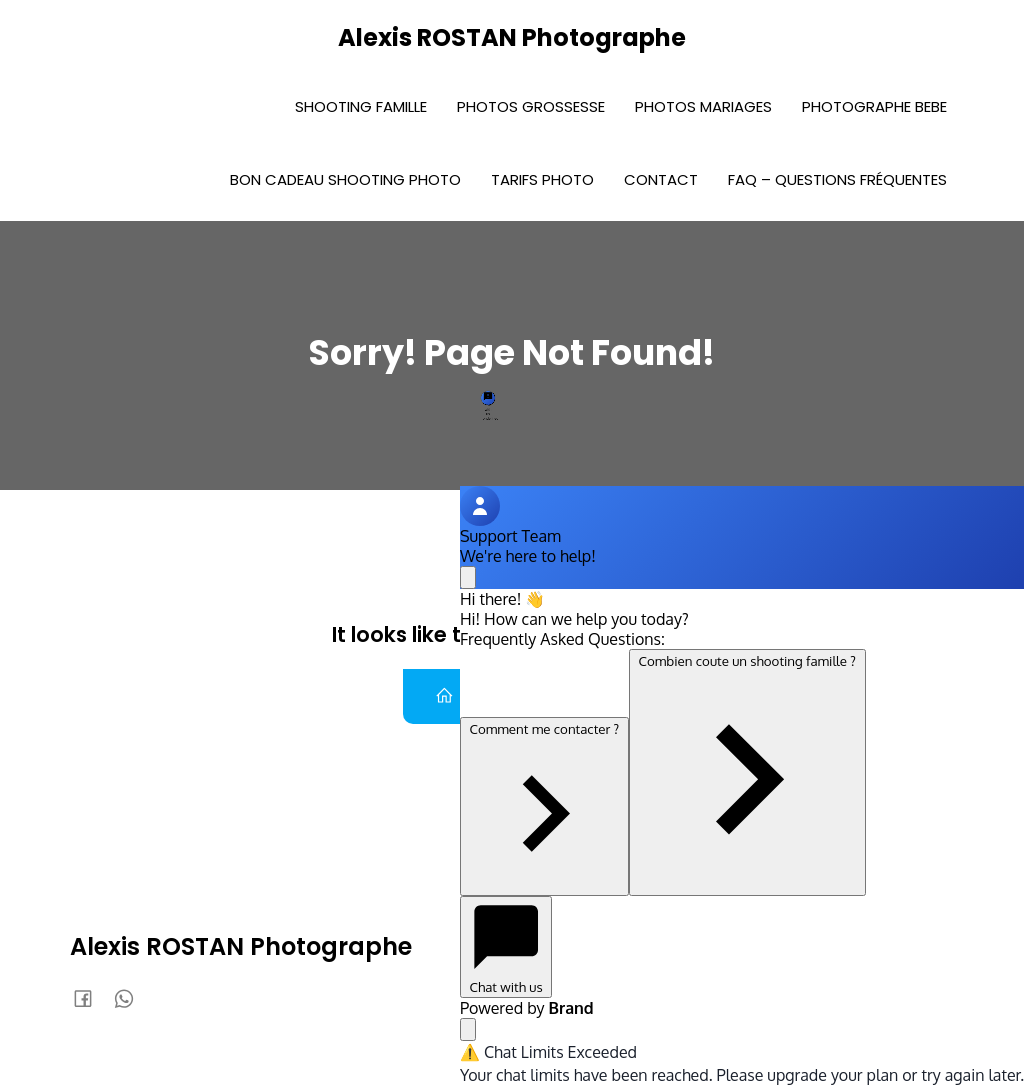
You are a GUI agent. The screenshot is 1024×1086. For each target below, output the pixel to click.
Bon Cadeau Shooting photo (345, 179)
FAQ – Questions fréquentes (837, 179)
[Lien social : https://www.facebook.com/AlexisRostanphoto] (90, 998)
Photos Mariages (703, 106)
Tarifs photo (542, 179)
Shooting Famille (361, 106)
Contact (661, 179)
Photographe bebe (874, 106)
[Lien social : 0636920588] (131, 998)
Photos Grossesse (531, 106)
